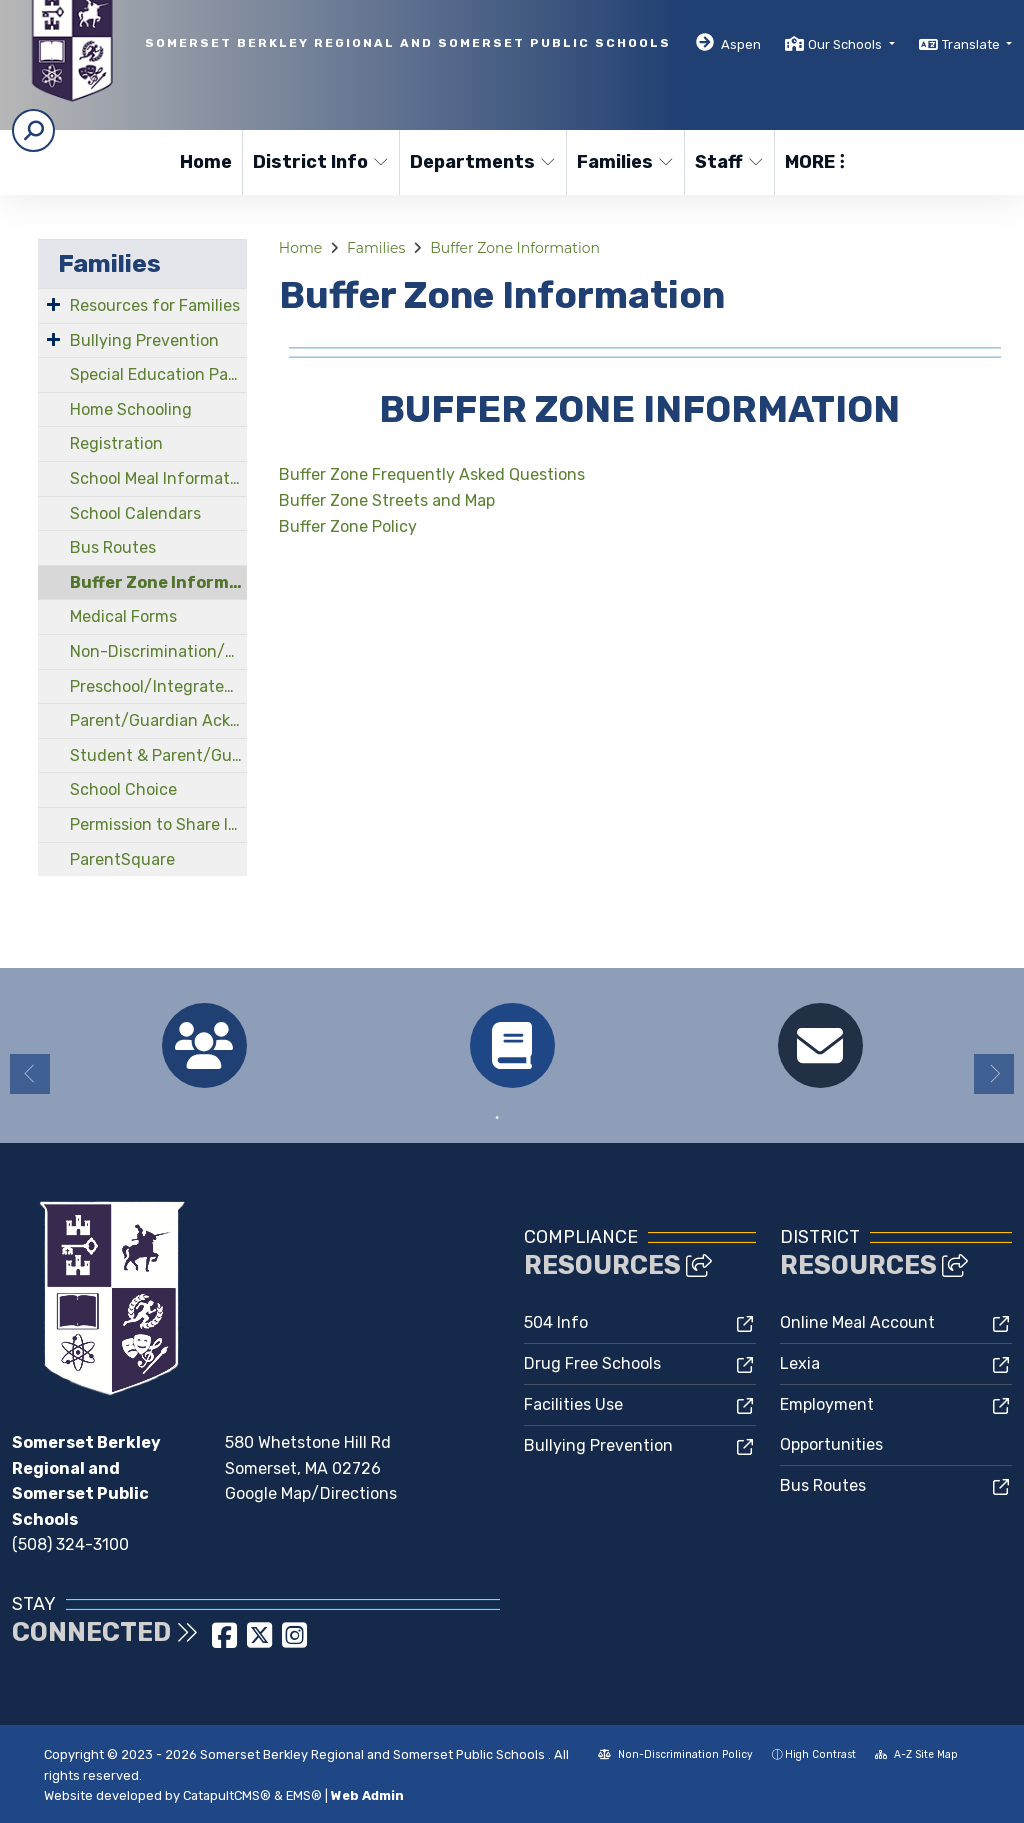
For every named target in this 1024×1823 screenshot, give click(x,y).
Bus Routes (113, 547)
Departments (479, 162)
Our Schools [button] (846, 44)
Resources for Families (155, 305)
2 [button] (527, 1118)
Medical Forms (123, 616)
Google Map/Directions (311, 1493)
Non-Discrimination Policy (675, 1754)
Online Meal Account (857, 1322)
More (815, 162)
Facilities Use (573, 1404)
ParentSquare (122, 859)
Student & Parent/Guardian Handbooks (158, 755)
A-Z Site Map (916, 1754)
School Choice (123, 789)
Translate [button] (972, 44)
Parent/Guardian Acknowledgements (158, 720)
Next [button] (994, 1074)
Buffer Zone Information (158, 582)
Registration (116, 443)
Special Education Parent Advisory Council (158, 374)
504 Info (556, 1322)
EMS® (304, 1795)
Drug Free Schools (592, 1363)
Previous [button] (30, 1074)
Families (624, 162)
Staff (729, 162)
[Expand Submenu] (53, 304)
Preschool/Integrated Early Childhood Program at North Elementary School (158, 686)
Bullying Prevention (144, 340)
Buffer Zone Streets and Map (387, 500)
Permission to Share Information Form (158, 824)
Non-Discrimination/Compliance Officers (158, 651)
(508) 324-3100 (70, 1544)
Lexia (800, 1363)
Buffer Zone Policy (348, 526)
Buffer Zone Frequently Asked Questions (432, 474)
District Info (318, 162)
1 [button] (497, 1118)
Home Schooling (131, 409)
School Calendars (135, 513)
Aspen (741, 44)
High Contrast (820, 1754)
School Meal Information (158, 478)
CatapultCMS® (227, 1795)
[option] (204, 1045)
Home (206, 162)
